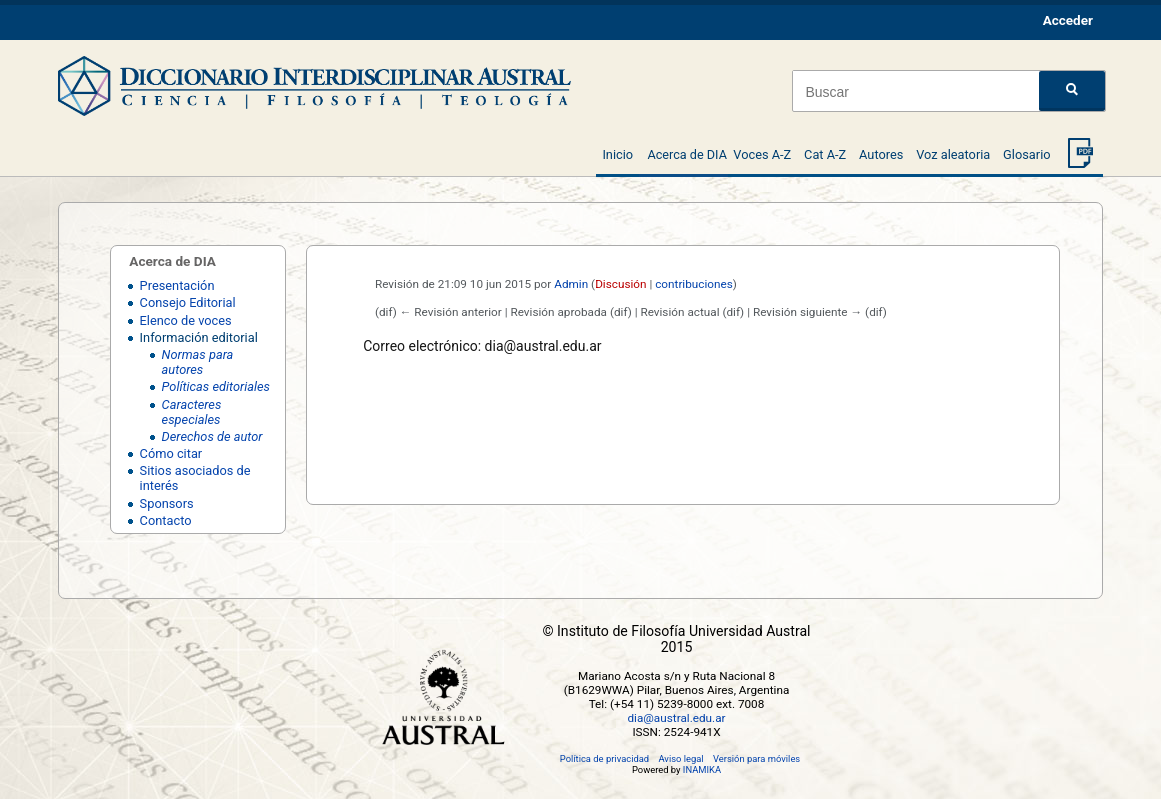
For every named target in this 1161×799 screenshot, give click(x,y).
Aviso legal (680, 758)
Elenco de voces (186, 320)
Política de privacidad (604, 758)
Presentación (177, 285)
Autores (881, 154)
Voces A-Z (762, 154)
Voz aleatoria (953, 154)
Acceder (1068, 20)
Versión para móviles (756, 758)
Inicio (617, 154)
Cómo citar (171, 453)
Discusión (620, 284)
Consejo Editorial (188, 302)
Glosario (1026, 154)
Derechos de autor (212, 436)
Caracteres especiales (192, 412)
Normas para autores (198, 362)
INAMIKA (702, 769)
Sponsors (167, 503)
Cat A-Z (825, 154)
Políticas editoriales (216, 386)
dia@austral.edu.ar (676, 718)
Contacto (166, 520)
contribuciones (694, 284)
